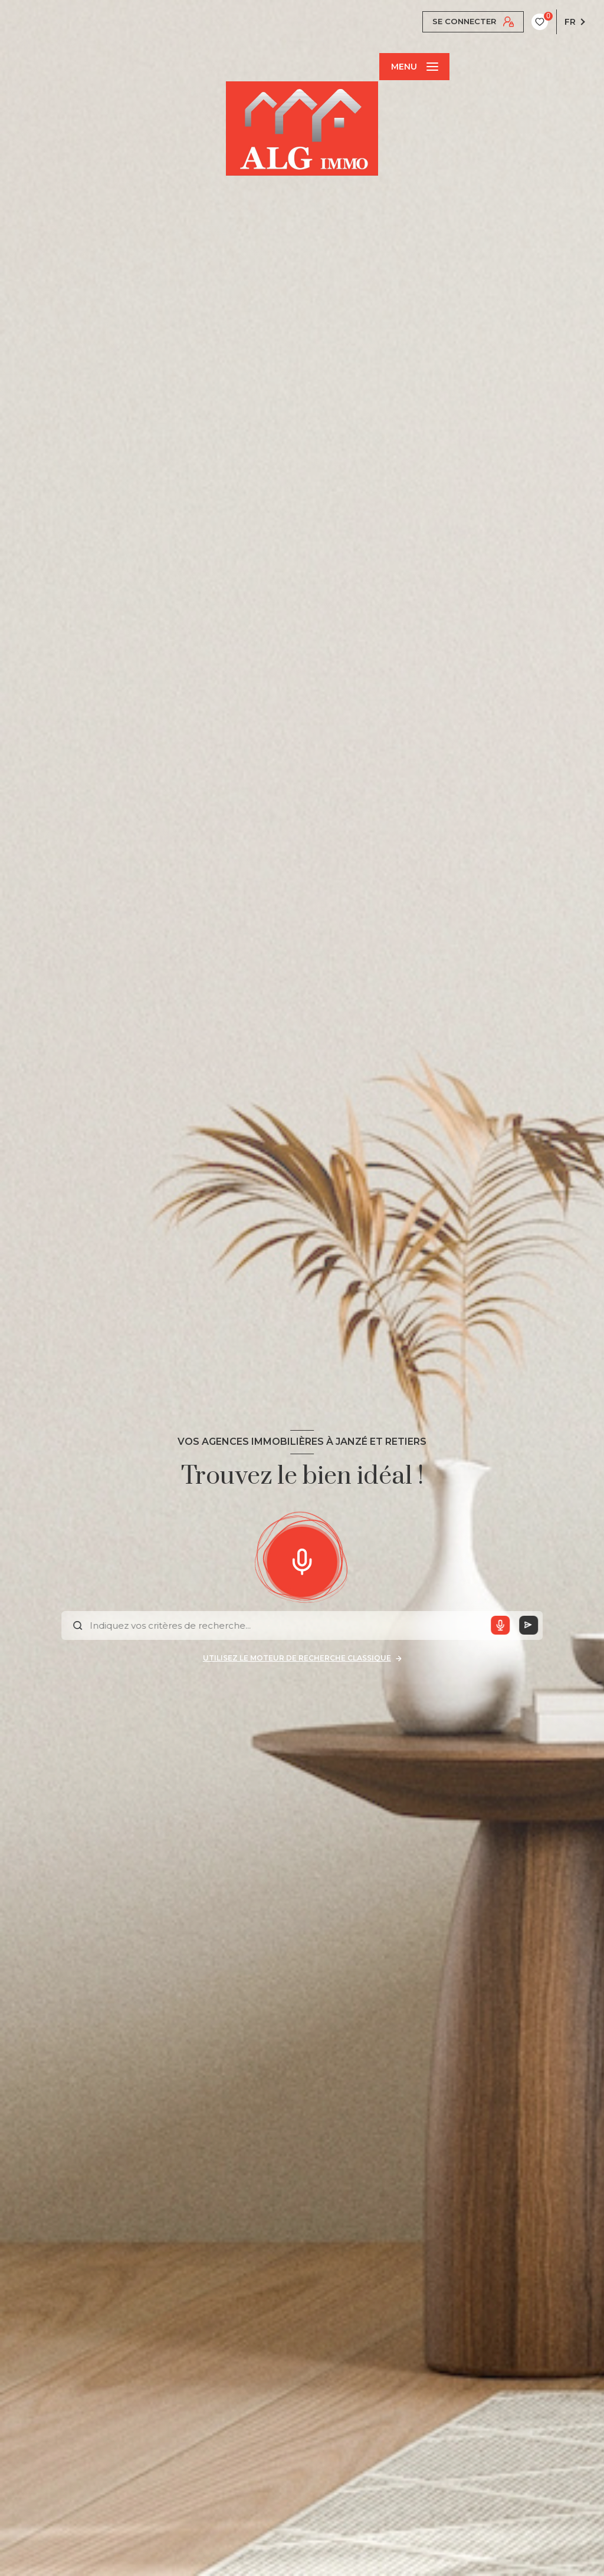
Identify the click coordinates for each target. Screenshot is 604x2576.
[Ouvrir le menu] (414, 66)
